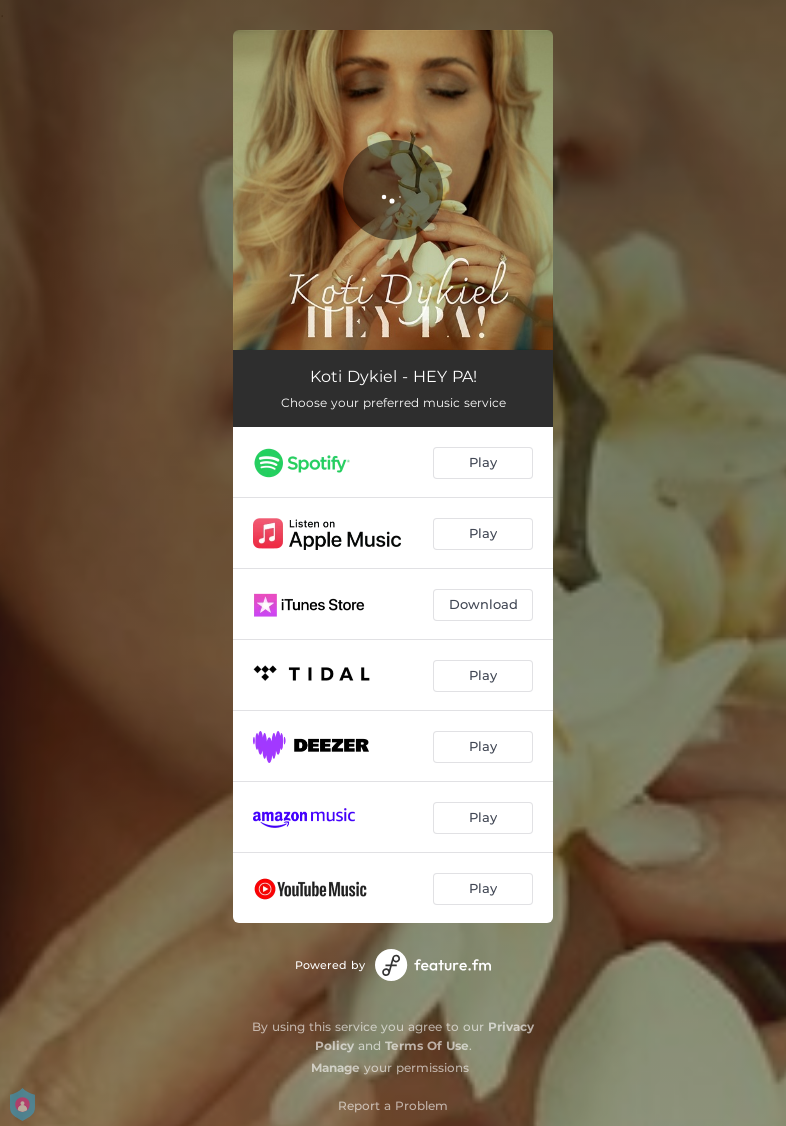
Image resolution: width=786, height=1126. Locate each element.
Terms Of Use (427, 1045)
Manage (335, 1067)
